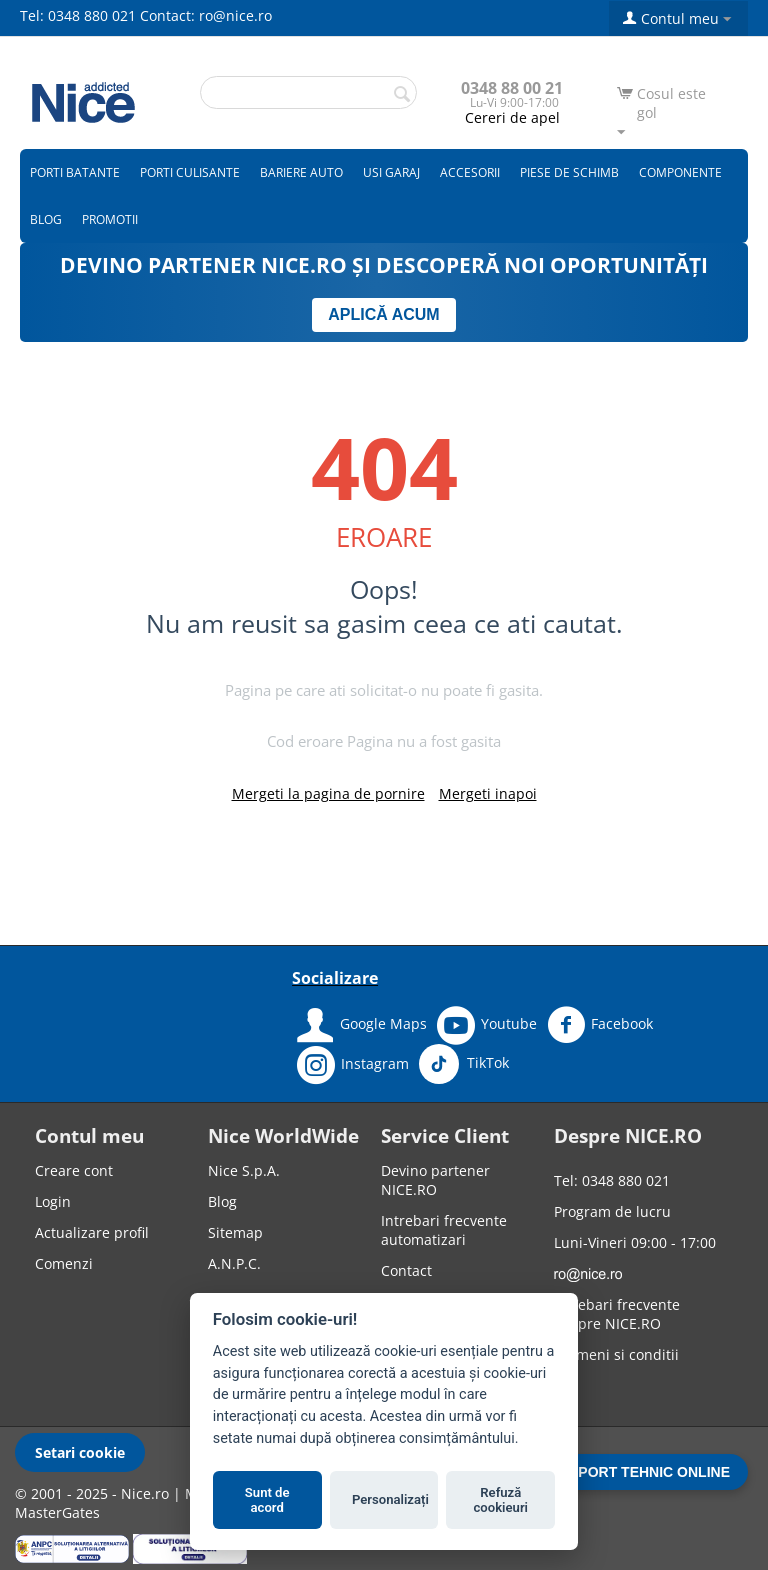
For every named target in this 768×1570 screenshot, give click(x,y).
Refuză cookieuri (501, 1500)
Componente (680, 172)
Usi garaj (391, 172)
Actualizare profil (92, 1232)
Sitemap (235, 1232)
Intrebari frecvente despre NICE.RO (617, 1314)
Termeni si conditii (616, 1354)
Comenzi (64, 1263)
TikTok (464, 1064)
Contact (406, 1270)
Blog (46, 219)
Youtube (487, 1025)
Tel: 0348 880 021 (78, 15)
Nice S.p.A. (244, 1170)
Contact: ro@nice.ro (206, 15)
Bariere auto (301, 172)
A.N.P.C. (234, 1263)
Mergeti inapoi (488, 793)
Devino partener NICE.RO (435, 1180)
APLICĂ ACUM (383, 314)
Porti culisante (190, 172)
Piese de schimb (569, 172)
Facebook (600, 1025)
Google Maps (362, 1025)
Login (53, 1201)
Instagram (353, 1065)
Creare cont (74, 1170)
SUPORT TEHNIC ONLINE (644, 1472)
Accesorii (470, 172)
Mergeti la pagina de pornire (328, 793)
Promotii (110, 219)
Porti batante (75, 172)
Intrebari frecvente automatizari (444, 1230)
